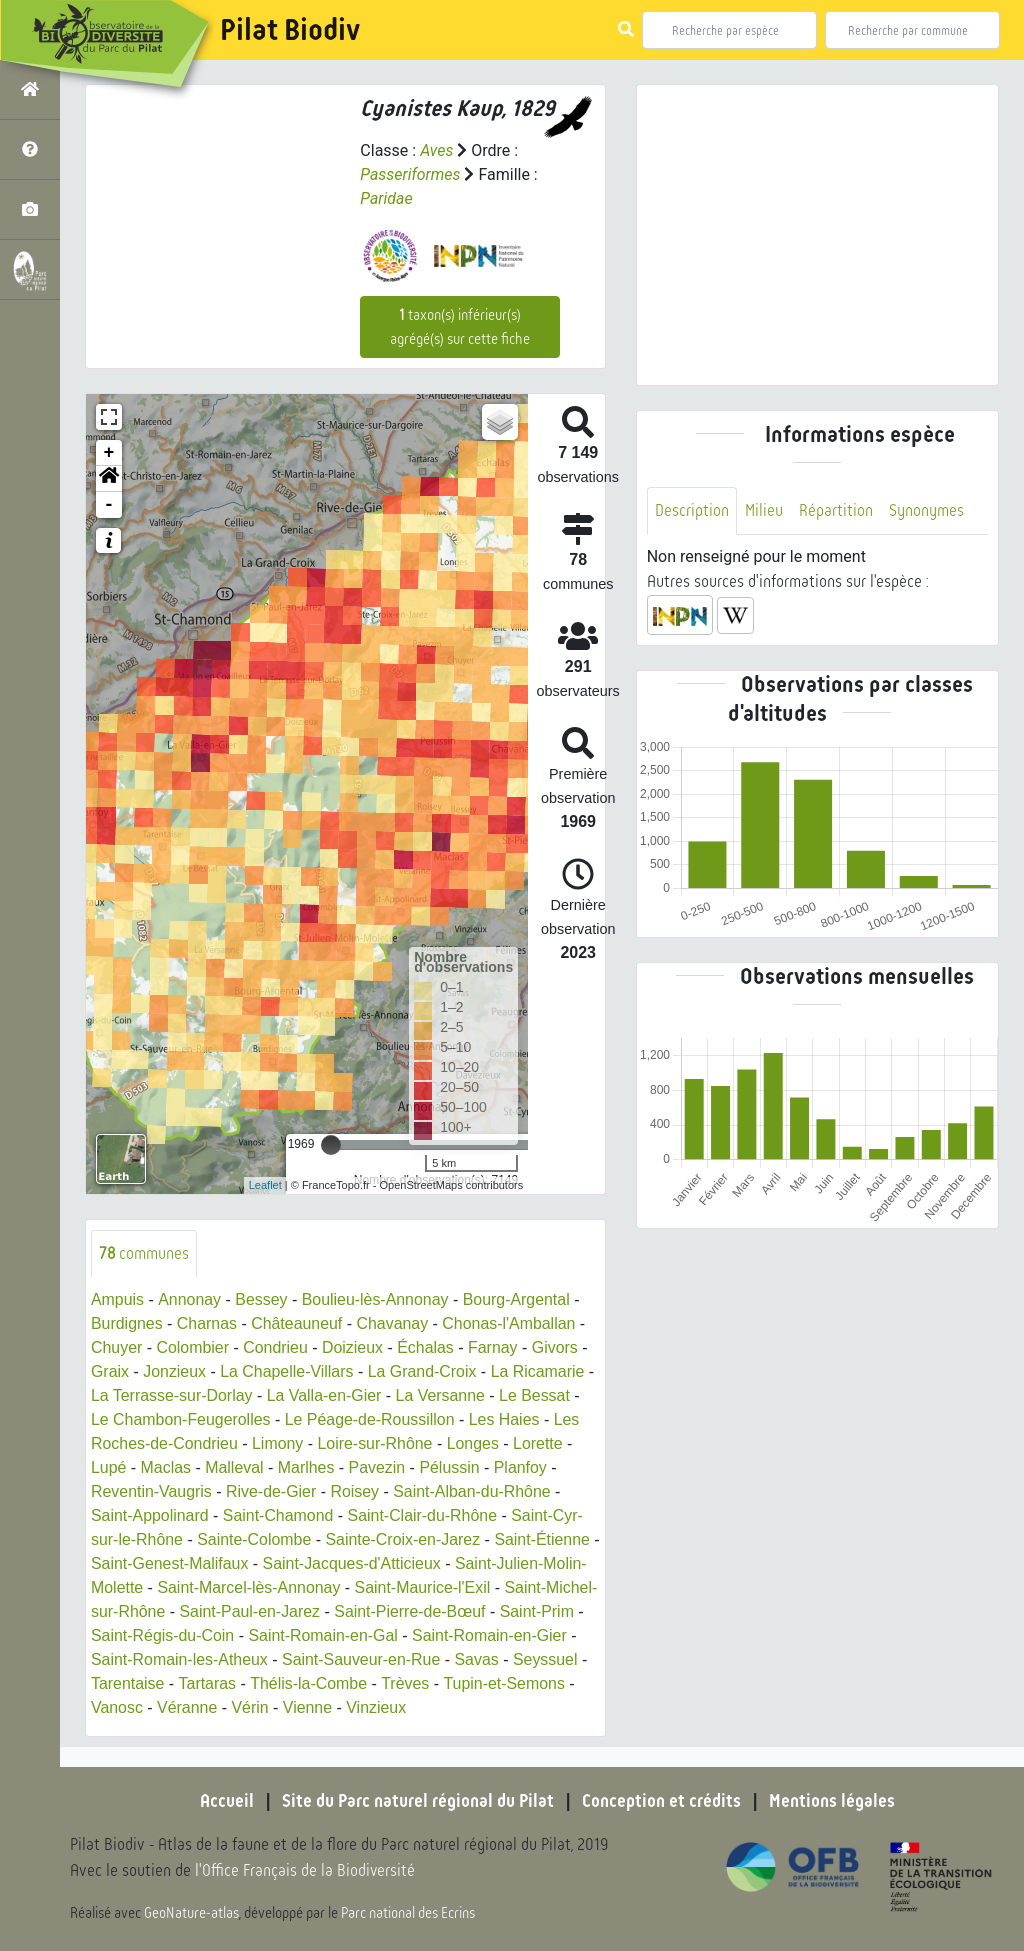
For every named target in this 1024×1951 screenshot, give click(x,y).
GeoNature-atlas (191, 1913)
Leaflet (265, 1185)
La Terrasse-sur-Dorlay (172, 1395)
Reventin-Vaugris (152, 1491)
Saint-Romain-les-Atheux (224, 1659)
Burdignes (127, 1323)
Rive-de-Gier (272, 1491)
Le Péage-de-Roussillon (371, 1419)
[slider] (331, 1145)
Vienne (382, 1707)
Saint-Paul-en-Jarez (301, 1611)
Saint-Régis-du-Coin (210, 1635)
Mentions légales (832, 1801)
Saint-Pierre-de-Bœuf (463, 1611)
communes (144, 1253)
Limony (279, 1443)
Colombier (193, 1347)
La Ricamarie (540, 1371)
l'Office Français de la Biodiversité (306, 1871)
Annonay (189, 1299)
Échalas (427, 1347)
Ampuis (117, 1299)
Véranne (260, 1707)
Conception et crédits (661, 1801)
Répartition (836, 510)
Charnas (207, 1323)
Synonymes (926, 510)
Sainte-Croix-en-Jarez (405, 1539)
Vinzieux (450, 1707)
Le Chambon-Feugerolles (181, 1419)
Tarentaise (207, 1683)
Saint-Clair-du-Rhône (424, 1515)
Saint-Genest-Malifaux (180, 1563)
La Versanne (442, 1395)
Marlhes (307, 1467)
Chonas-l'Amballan (511, 1323)
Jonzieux (174, 1371)
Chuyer (117, 1347)
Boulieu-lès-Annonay (376, 1299)
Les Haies (506, 1419)
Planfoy (522, 1467)
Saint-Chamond (279, 1515)
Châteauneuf (298, 1323)
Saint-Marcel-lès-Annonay (250, 1587)
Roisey (356, 1491)
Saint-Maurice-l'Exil (424, 1587)
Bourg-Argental (518, 1299)
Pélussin (451, 1467)
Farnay (495, 1347)
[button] (109, 479)
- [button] (109, 505)
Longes (474, 1443)
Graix (110, 1371)
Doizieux (353, 1347)
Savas (523, 1659)
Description (692, 510)
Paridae (386, 198)
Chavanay (394, 1323)
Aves (436, 150)
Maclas (166, 1467)
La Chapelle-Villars (288, 1371)
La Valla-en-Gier (325, 1395)
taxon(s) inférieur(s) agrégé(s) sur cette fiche (460, 327)
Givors (557, 1347)
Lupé (109, 1467)
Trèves (485, 1683)
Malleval (235, 1467)
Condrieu (276, 1347)
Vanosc (190, 1707)
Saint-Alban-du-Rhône (474, 1491)
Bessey (261, 1299)
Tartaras (287, 1683)
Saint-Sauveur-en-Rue (407, 1659)
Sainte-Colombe (255, 1539)
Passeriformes (410, 174)
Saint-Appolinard (150, 1515)
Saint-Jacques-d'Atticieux (362, 1563)
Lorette (540, 1443)
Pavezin (378, 1467)
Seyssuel (123, 1683)
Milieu (764, 510)
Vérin (323, 1707)
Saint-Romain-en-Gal (371, 1635)
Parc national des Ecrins (408, 1913)
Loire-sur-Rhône (377, 1443)
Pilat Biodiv (290, 30)
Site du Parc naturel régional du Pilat (418, 1801)
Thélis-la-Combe (387, 1683)
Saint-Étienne (544, 1539)
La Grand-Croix (423, 1371)
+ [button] (109, 453)
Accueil (227, 1801)
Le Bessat (536, 1395)
